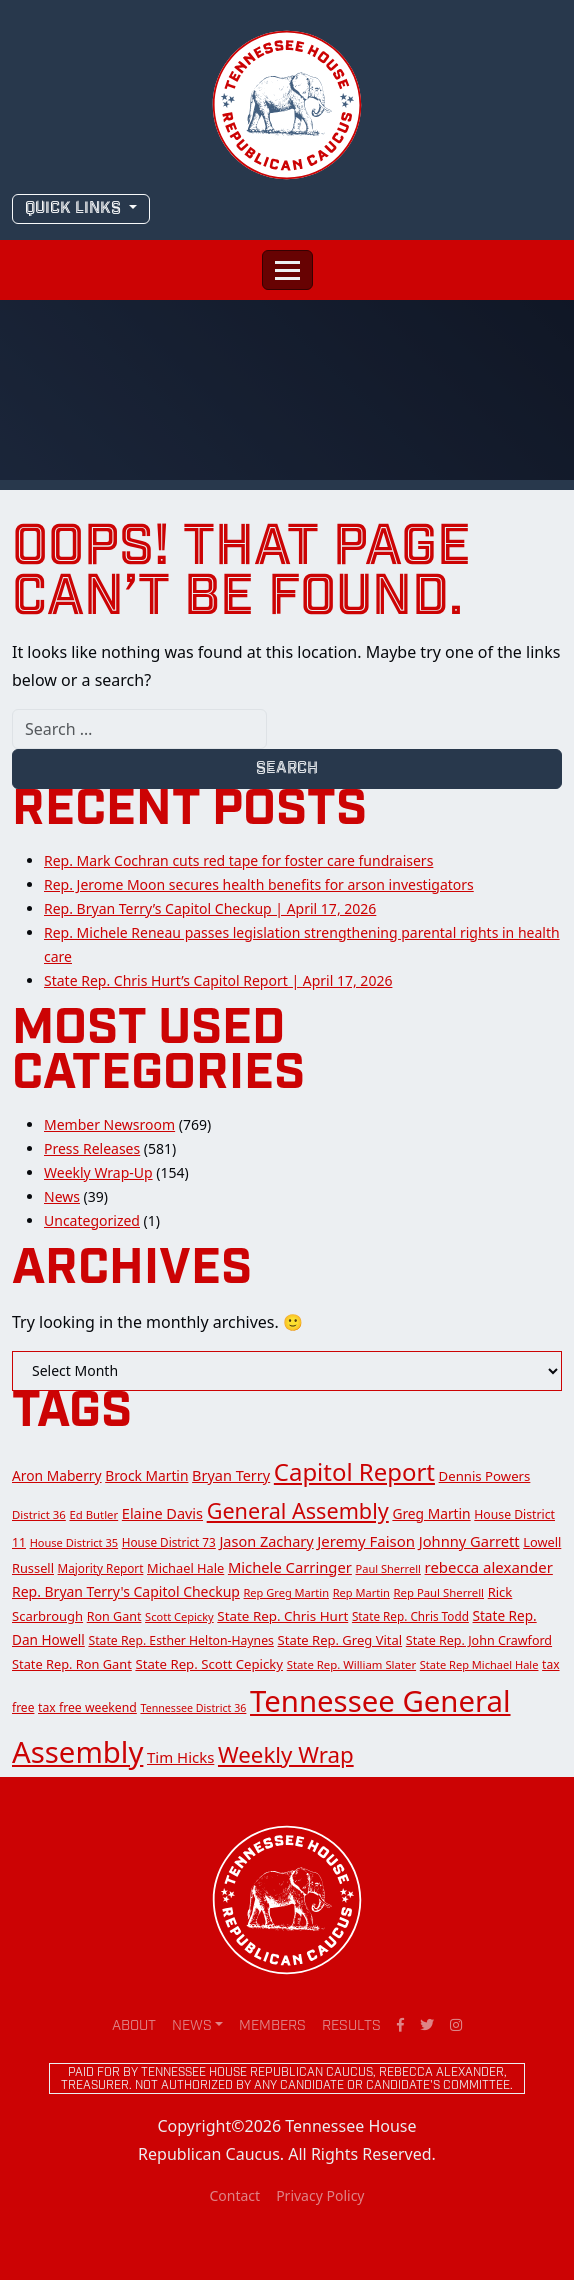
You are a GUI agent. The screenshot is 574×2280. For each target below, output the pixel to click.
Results (351, 2026)
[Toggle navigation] (287, 270)
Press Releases (92, 1148)
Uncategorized (92, 1220)
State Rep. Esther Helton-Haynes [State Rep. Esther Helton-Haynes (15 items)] (180, 1640)
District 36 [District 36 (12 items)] (39, 1514)
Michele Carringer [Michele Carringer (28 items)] (290, 1567)
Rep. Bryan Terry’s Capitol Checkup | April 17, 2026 (210, 908)
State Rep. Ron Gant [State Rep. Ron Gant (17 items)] (72, 1664)
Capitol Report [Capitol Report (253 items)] (354, 1471)
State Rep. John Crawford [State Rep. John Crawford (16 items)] (479, 1640)
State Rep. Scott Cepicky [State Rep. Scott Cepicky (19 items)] (209, 1664)
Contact (234, 2195)
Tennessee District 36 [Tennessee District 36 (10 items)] (193, 1708)
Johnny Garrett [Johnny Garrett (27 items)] (469, 1541)
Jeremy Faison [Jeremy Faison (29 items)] (366, 1541)
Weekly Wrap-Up (98, 1172)
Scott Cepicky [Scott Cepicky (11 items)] (179, 1616)
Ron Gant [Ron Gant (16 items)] (114, 1616)
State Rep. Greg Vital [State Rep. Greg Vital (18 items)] (340, 1640)
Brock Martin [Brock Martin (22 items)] (146, 1475)
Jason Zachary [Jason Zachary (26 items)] (266, 1541)
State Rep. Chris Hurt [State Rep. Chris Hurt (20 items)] (282, 1616)
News (62, 1196)
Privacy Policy (320, 2195)
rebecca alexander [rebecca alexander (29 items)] (489, 1567)
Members (272, 2026)
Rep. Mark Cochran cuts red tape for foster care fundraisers (238, 860)
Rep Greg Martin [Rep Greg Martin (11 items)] (287, 1592)
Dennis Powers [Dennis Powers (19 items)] (485, 1476)
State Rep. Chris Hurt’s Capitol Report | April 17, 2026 (218, 980)
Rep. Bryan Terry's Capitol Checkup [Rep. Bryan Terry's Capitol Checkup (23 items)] (126, 1591)
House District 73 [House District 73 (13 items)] (169, 1542)
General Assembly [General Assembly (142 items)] (298, 1510)
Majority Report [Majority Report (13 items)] (101, 1568)
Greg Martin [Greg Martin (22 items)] (431, 1513)
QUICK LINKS (75, 208)
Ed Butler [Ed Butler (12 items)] (93, 1514)
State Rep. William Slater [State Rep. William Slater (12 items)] (351, 1664)
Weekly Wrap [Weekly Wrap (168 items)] (286, 1754)
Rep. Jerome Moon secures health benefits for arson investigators (259, 884)
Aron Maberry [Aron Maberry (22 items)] (57, 1475)
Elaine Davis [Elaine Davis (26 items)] (162, 1513)
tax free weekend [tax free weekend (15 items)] (87, 1707)
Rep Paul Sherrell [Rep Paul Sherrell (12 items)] (439, 1592)
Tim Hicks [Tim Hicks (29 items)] (180, 1757)
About (134, 2026)
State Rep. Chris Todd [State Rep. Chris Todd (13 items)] (410, 1616)
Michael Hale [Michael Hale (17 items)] (185, 1568)
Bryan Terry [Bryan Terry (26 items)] (231, 1475)
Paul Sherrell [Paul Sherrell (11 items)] (388, 1568)
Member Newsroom (109, 1124)
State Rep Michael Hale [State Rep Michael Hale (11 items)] (479, 1664)
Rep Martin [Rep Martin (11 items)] (361, 1592)
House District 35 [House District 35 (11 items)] (74, 1542)
